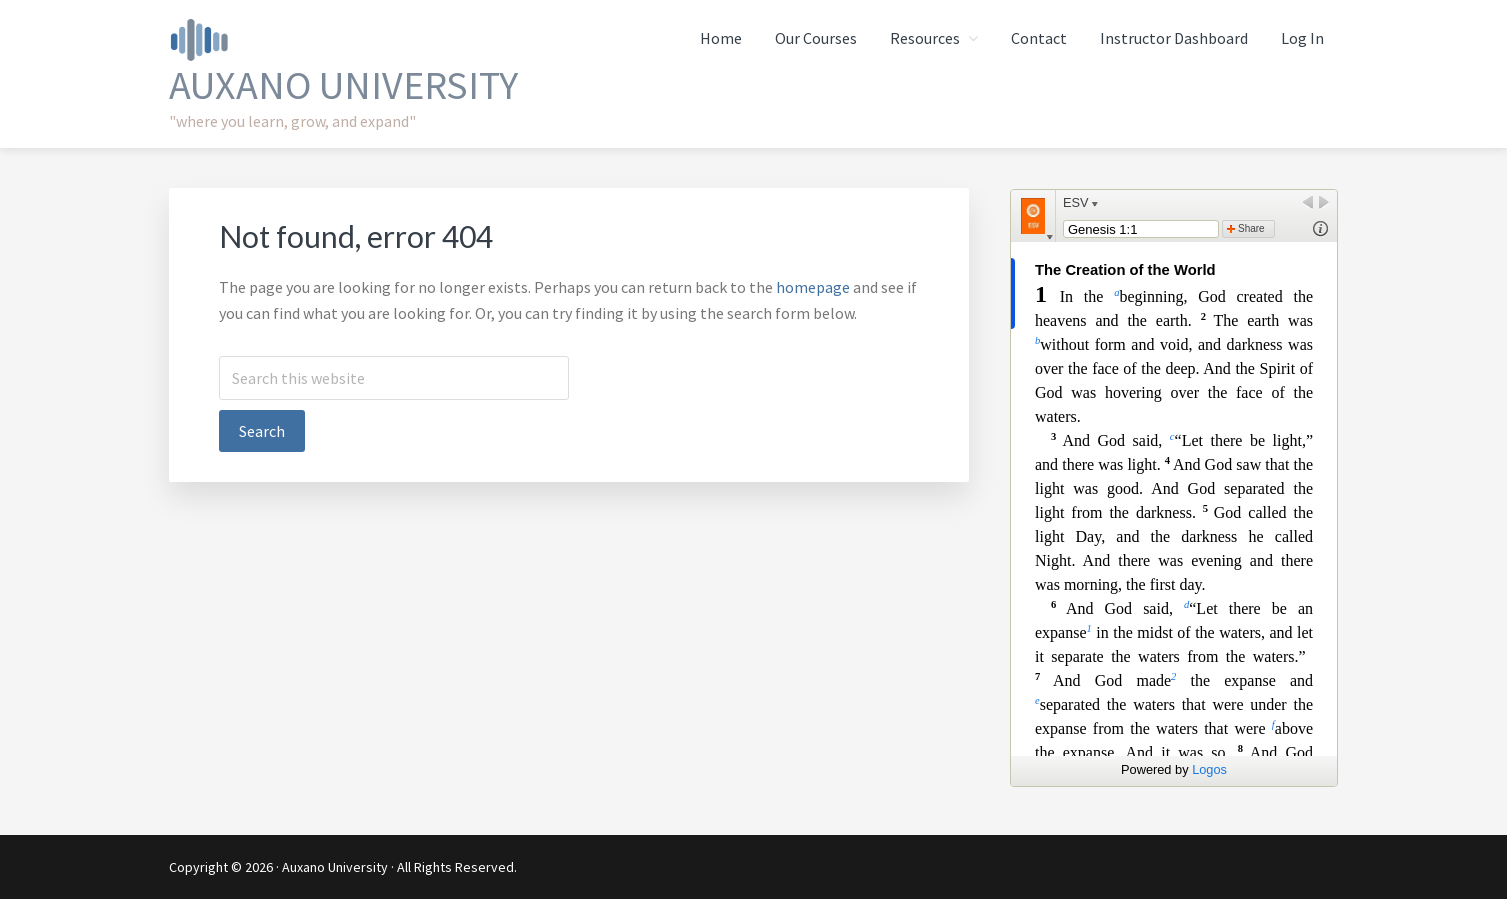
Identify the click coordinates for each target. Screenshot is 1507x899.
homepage (813, 287)
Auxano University (343, 85)
